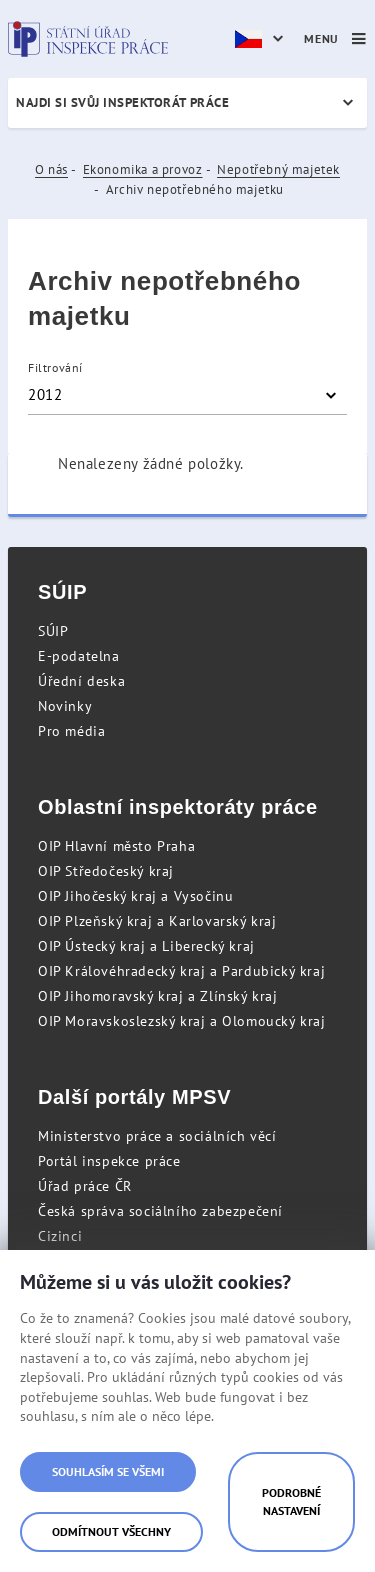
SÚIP (53, 631)
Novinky (65, 706)
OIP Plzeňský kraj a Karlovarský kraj (157, 921)
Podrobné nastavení (291, 1501)
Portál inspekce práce (109, 1161)
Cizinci (60, 1236)
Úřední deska (81, 681)
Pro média (71, 731)
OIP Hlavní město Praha (116, 846)
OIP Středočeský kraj (106, 871)
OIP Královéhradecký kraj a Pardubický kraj (181, 971)
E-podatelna (79, 656)
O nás (51, 169)
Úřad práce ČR (85, 1186)
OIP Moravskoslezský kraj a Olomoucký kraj (182, 1021)
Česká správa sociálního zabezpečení (160, 1211)
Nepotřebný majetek (278, 169)
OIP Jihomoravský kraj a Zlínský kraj (158, 996)
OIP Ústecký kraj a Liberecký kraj (146, 946)
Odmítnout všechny (111, 1531)
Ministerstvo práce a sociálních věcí (157, 1136)
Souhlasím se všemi (108, 1471)
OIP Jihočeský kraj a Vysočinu (135, 896)
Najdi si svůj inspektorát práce (122, 102)
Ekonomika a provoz (143, 169)
